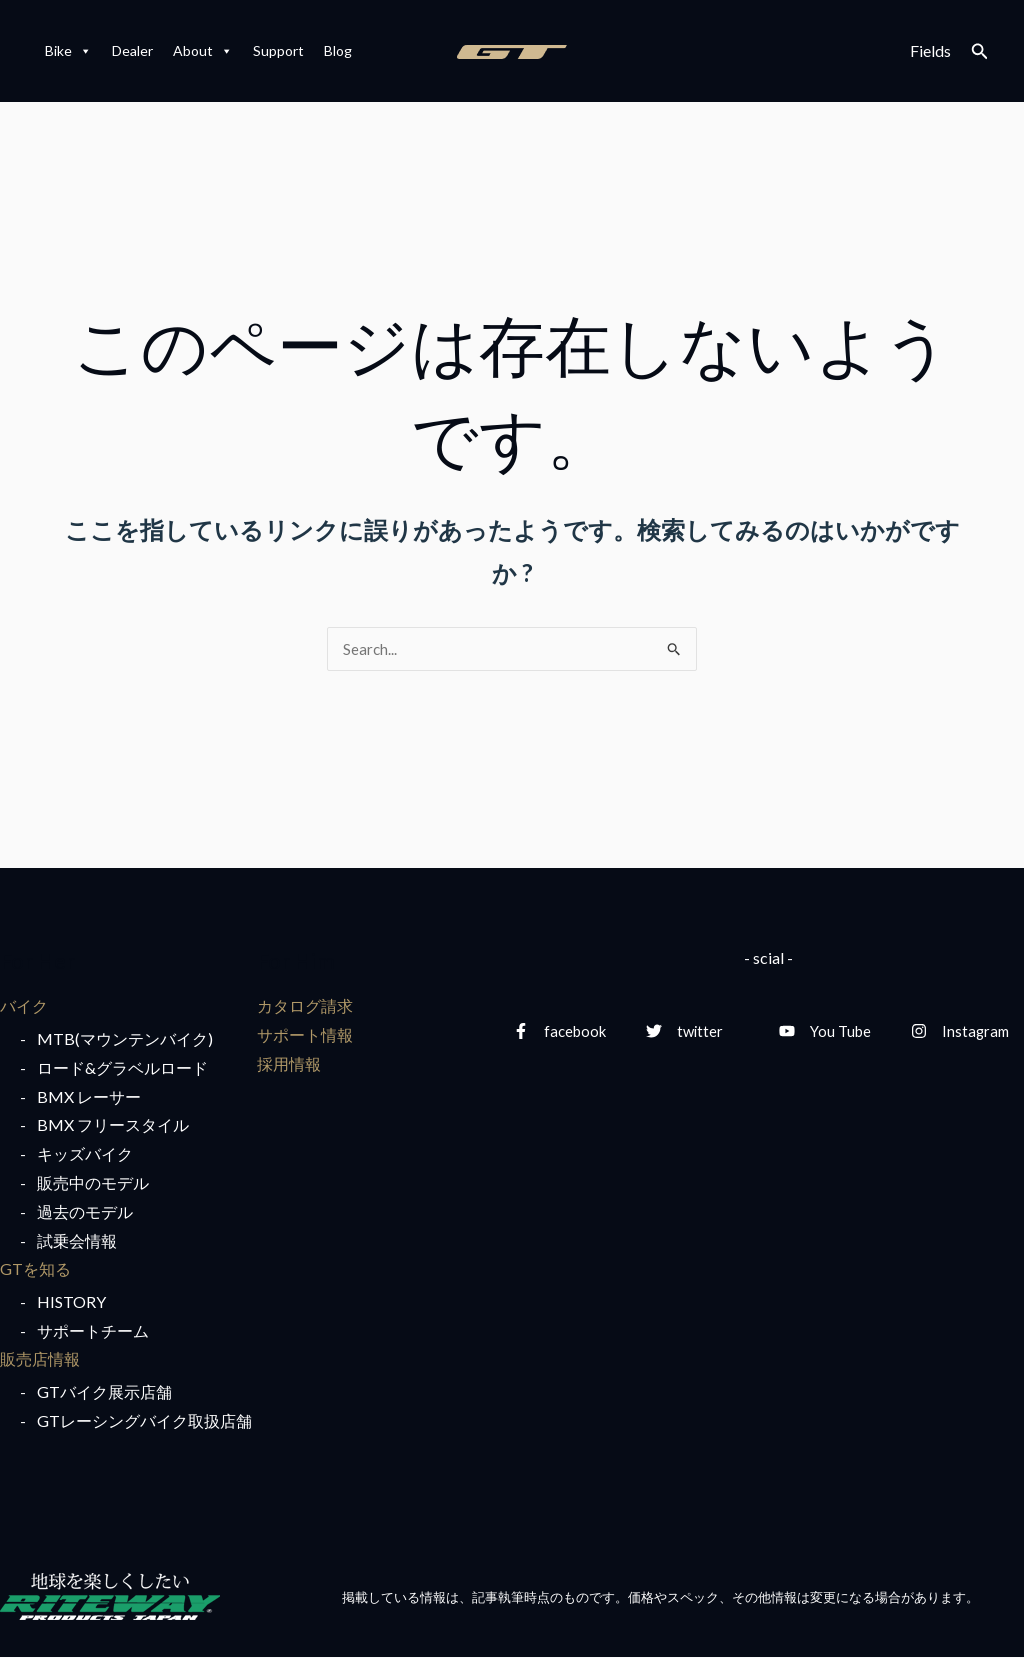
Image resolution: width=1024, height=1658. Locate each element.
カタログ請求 (305, 1006)
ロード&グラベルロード (122, 1068)
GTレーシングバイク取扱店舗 (144, 1422)
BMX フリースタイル (113, 1126)
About (203, 51)
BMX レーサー (89, 1097)
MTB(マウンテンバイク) (125, 1039)
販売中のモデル (93, 1183)
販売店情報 (40, 1360)
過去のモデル (85, 1212)
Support (278, 50)
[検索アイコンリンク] (980, 51)
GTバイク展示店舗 (104, 1393)
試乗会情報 (77, 1241)
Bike (68, 51)
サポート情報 (305, 1035)
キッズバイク (85, 1154)
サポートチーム (93, 1331)
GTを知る (35, 1270)
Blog (338, 50)
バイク (24, 1006)
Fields (930, 50)
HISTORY (71, 1302)
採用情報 (289, 1064)
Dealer (132, 50)
